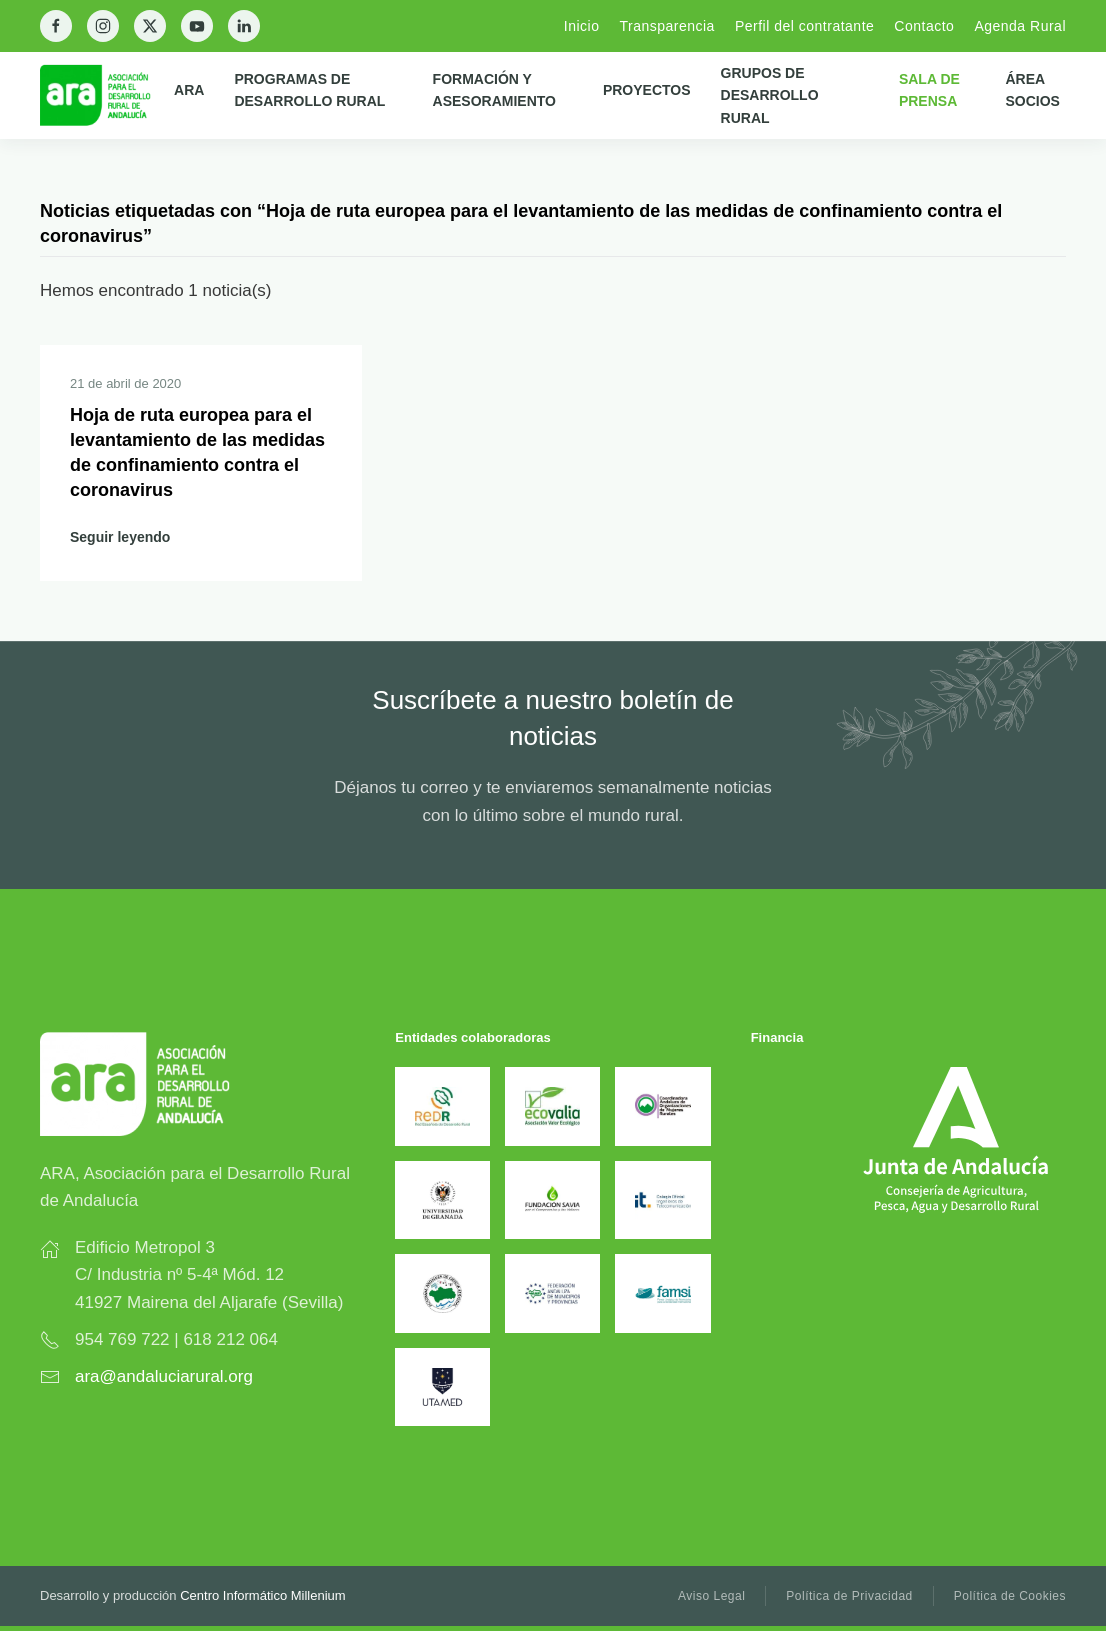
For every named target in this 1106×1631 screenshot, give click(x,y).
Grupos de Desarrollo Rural (770, 95)
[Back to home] (107, 95)
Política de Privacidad (849, 1596)
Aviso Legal (711, 1596)
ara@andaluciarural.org (164, 1376)
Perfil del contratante (804, 26)
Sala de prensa (929, 90)
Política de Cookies (1010, 1596)
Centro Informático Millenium (262, 1595)
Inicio (582, 26)
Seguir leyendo (120, 537)
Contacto (924, 26)
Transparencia (666, 26)
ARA (189, 90)
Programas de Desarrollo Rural (309, 90)
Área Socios (1032, 90)
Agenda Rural (1020, 26)
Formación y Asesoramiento (494, 90)
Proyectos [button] (647, 90)
